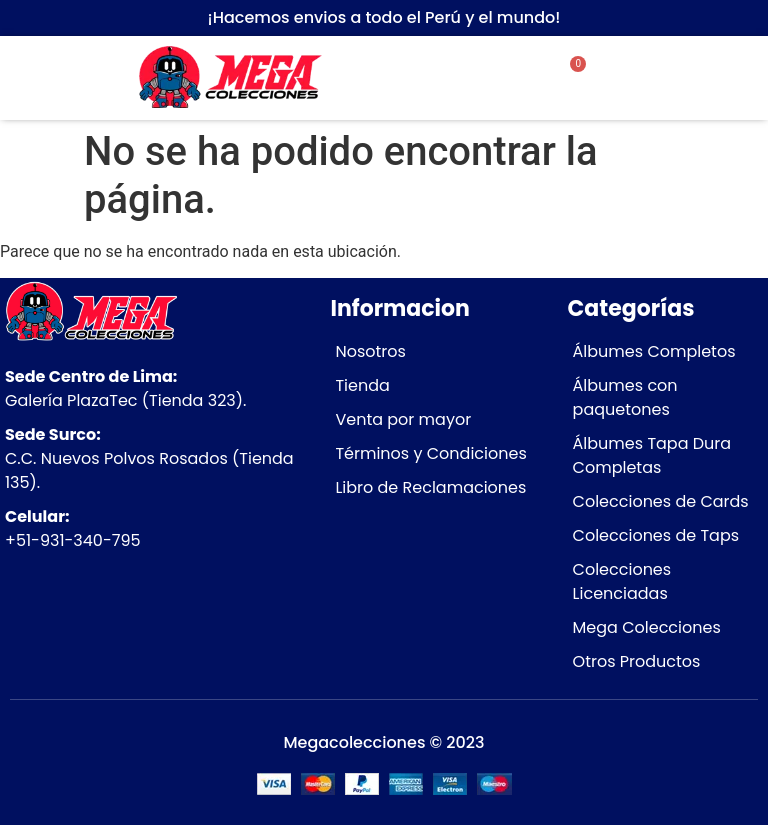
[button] (691, 51)
